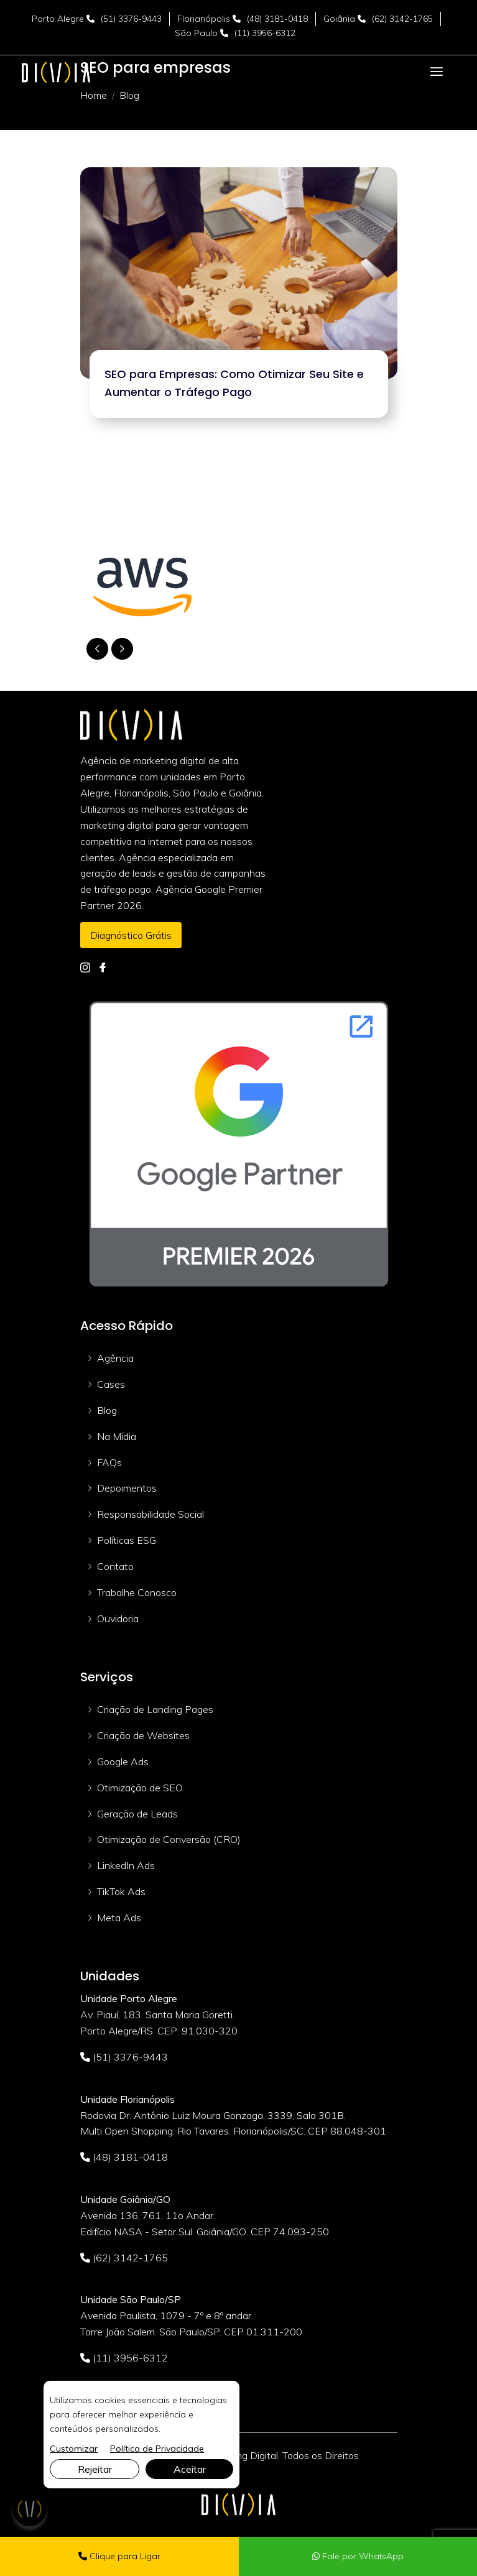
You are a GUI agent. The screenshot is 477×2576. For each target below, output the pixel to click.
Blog (107, 1410)
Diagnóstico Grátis (131, 935)
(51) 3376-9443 (131, 18)
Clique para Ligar (119, 2556)
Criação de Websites (143, 1735)
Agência (115, 1358)
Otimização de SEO (140, 1787)
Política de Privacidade (157, 2448)
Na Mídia (116, 1436)
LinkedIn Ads (126, 1865)
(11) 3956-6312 (264, 33)
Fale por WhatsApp (358, 2556)
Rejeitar (95, 2469)
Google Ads (123, 1761)
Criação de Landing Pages (155, 1709)
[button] (122, 649)
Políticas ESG (126, 1540)
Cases (111, 1384)
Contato (115, 1566)
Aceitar (190, 2469)
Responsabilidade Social (150, 1514)
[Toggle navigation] (436, 71)
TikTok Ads (121, 1891)
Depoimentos (127, 1488)
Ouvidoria (118, 1618)
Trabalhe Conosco (137, 1592)
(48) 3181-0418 (277, 18)
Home (93, 95)
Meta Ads (119, 1917)
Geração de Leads (137, 1813)
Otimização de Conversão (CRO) (169, 1839)
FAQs (109, 1462)
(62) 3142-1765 (402, 18)
